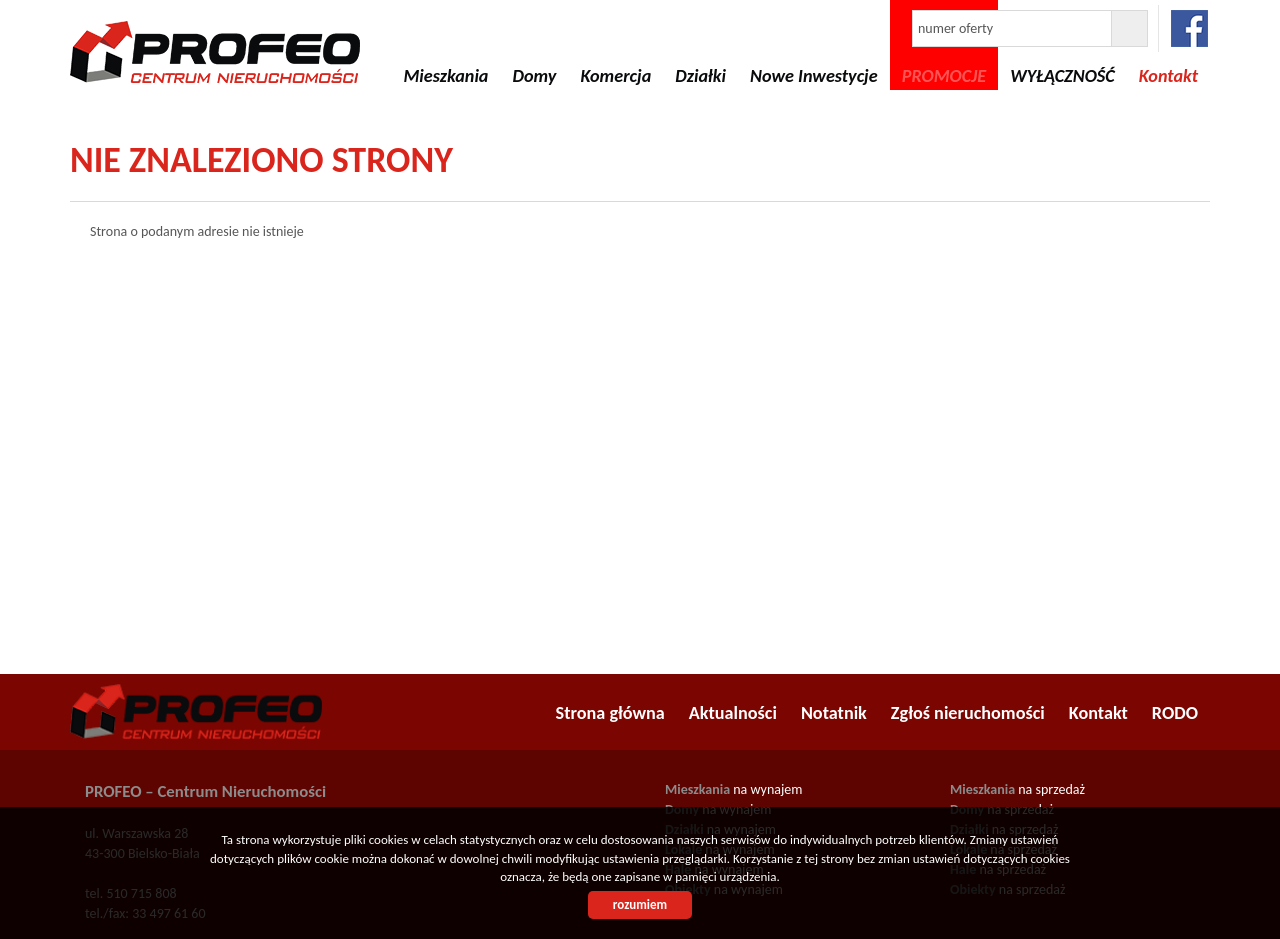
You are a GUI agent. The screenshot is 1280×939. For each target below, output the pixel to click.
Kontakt (1098, 713)
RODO (1175, 713)
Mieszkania (445, 76)
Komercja (615, 76)
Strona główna (610, 713)
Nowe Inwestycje (814, 76)
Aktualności (733, 713)
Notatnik (834, 713)
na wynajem (733, 789)
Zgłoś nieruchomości (968, 713)
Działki (700, 76)
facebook (1189, 28)
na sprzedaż (1017, 789)
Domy (534, 76)
